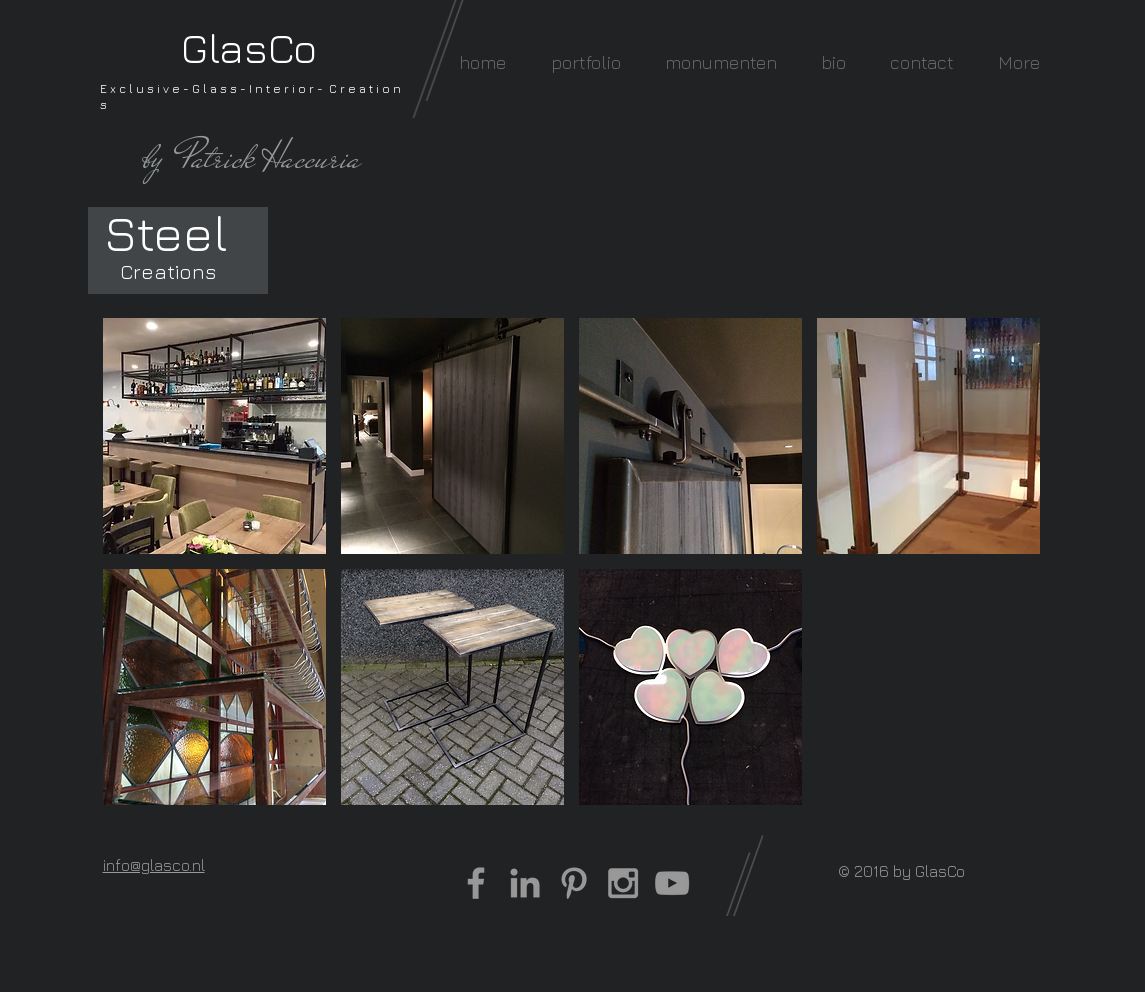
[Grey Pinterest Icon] (574, 883)
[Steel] (166, 232)
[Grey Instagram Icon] (623, 883)
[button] (586, 62)
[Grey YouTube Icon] (672, 883)
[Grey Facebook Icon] (476, 883)
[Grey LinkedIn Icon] (525, 883)
